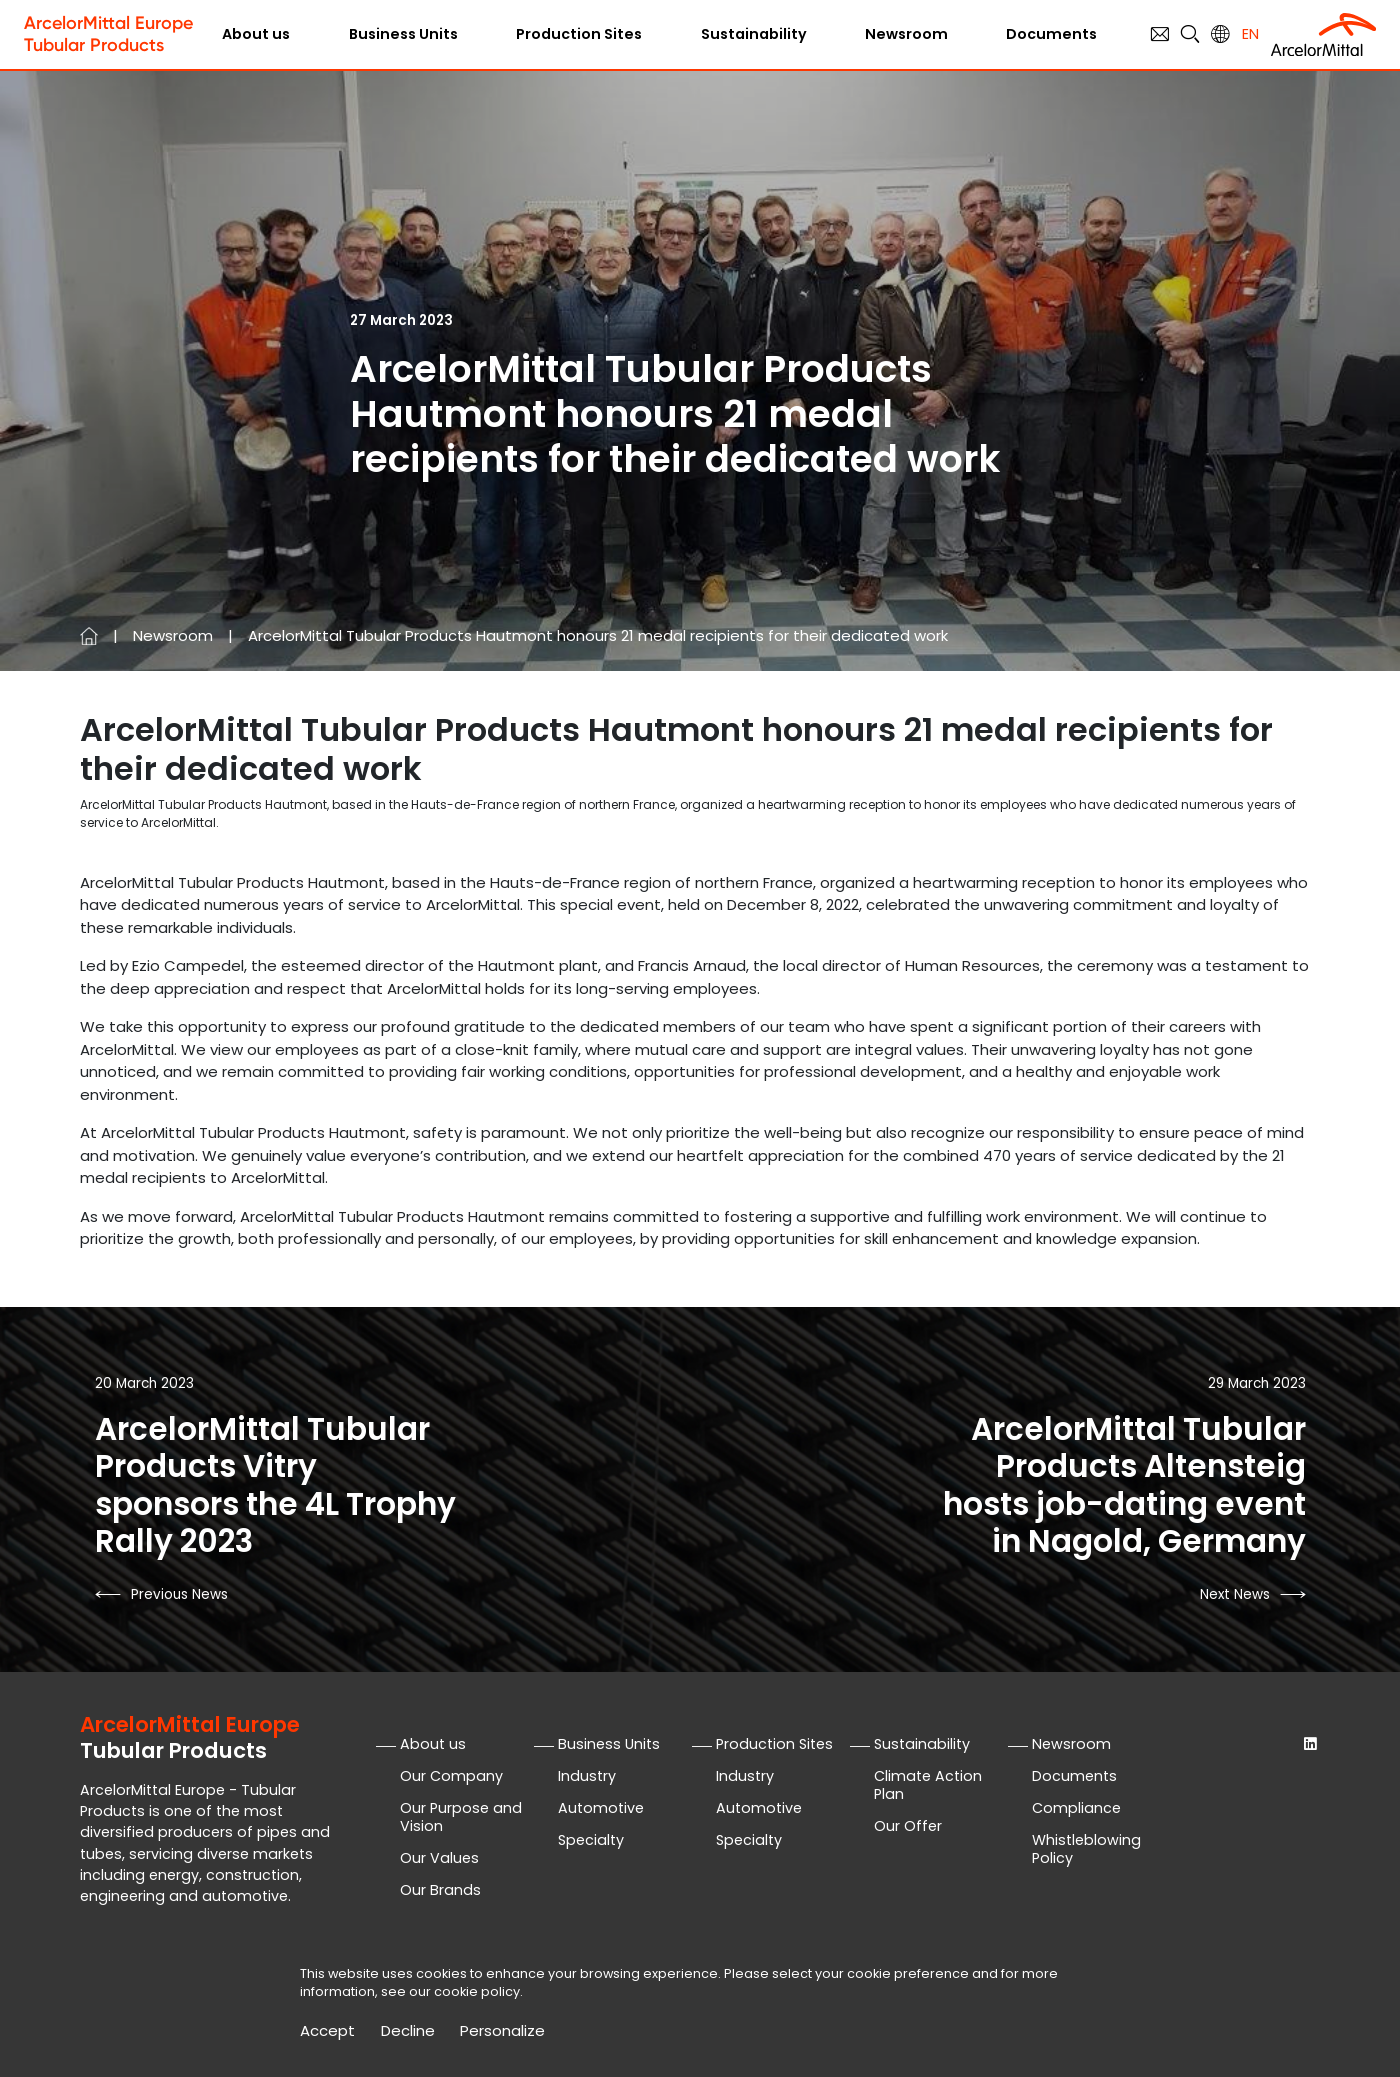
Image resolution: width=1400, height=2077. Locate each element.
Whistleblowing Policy (1086, 1849)
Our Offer (908, 1826)
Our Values (439, 1858)
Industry (587, 1776)
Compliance (1076, 1808)
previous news (179, 1594)
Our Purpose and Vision (461, 1817)
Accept (327, 2031)
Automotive (601, 1808)
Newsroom (906, 34)
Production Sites (579, 34)
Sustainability (754, 34)
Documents (1051, 34)
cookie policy (477, 1991)
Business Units (403, 34)
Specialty (591, 1840)
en (1250, 34)
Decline (408, 2031)
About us (256, 34)
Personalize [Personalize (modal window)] (502, 2031)
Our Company (451, 1776)
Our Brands (440, 1890)
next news (1235, 1594)
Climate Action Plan (928, 1785)
